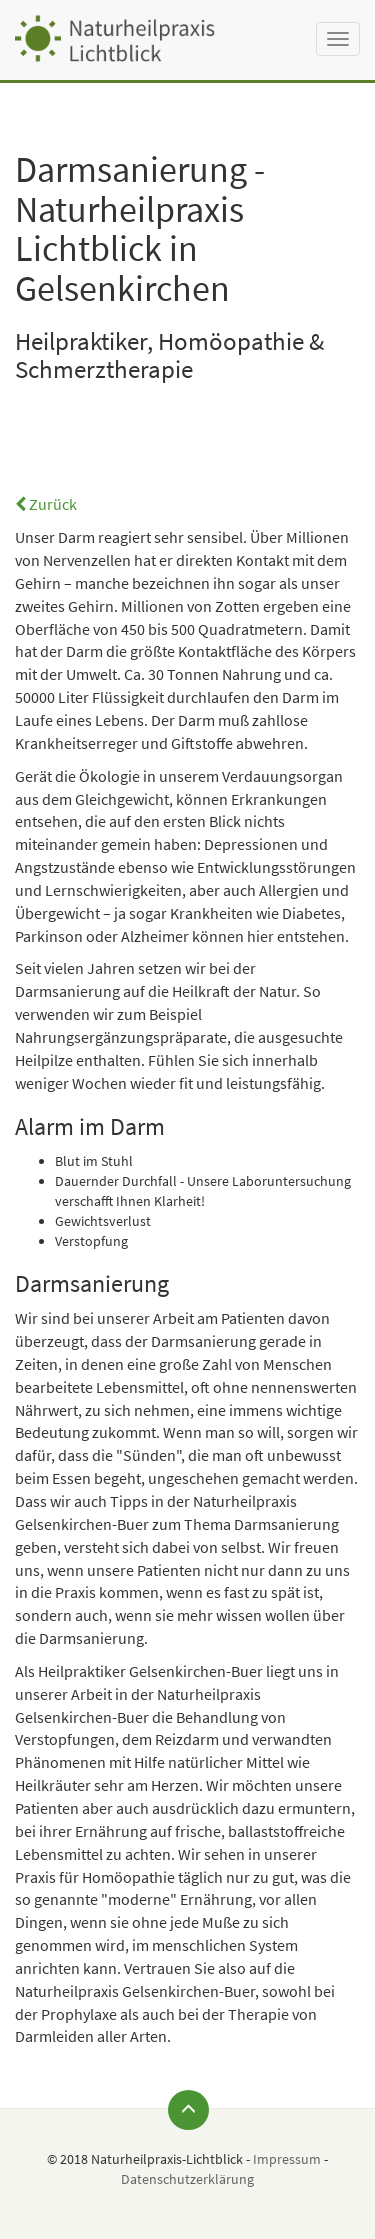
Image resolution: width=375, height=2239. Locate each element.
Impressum (287, 2159)
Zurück (46, 504)
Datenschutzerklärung (187, 2179)
